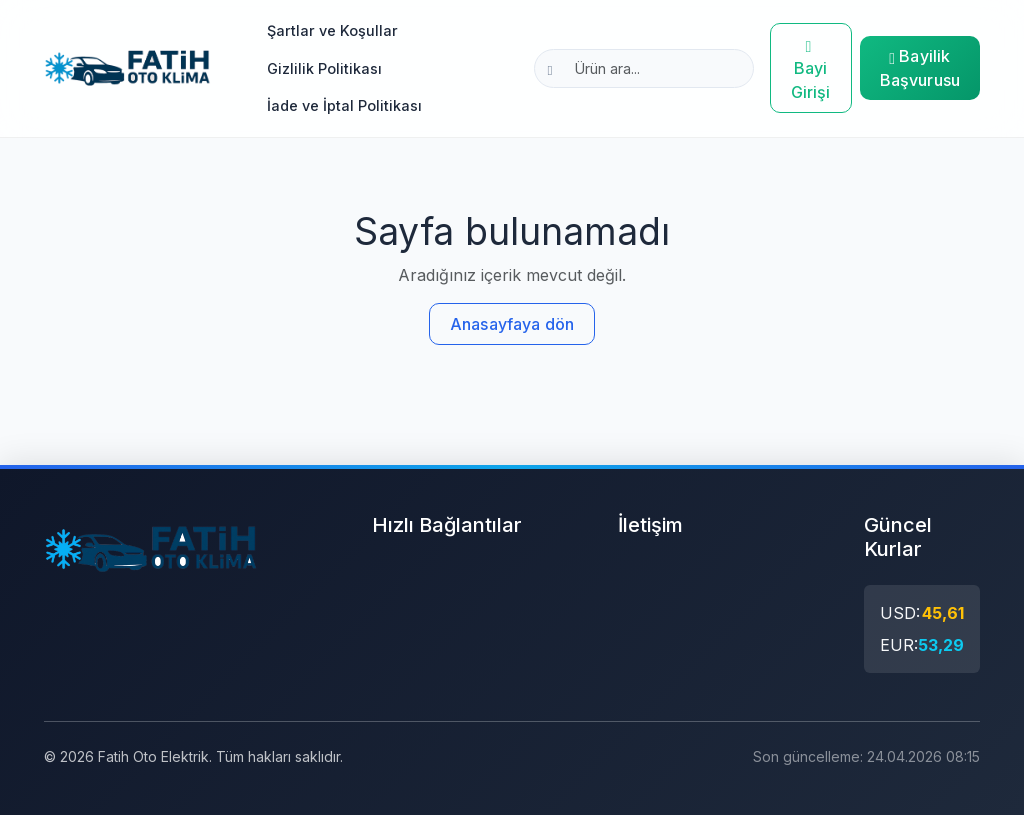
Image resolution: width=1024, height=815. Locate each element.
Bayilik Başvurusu (920, 68)
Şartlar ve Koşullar (332, 30)
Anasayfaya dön (512, 324)
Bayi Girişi (811, 68)
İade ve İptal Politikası (344, 105)
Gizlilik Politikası (324, 68)
